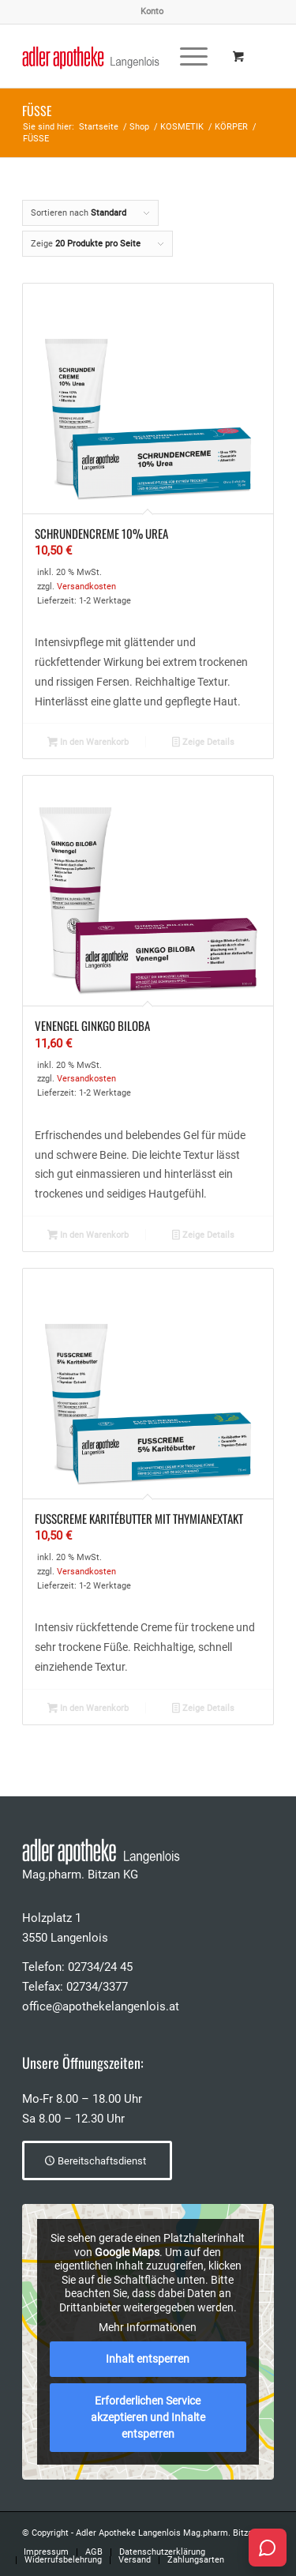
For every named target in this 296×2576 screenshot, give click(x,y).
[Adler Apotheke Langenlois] (122, 56)
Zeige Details (203, 743)
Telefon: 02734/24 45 (77, 1967)
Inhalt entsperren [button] (148, 2358)
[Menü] (186, 56)
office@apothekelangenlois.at (100, 2006)
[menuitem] (152, 12)
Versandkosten (86, 586)
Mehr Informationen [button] (148, 2328)
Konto (152, 11)
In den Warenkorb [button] (88, 743)
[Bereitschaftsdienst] (97, 2160)
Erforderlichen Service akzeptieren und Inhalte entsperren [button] (148, 2417)
